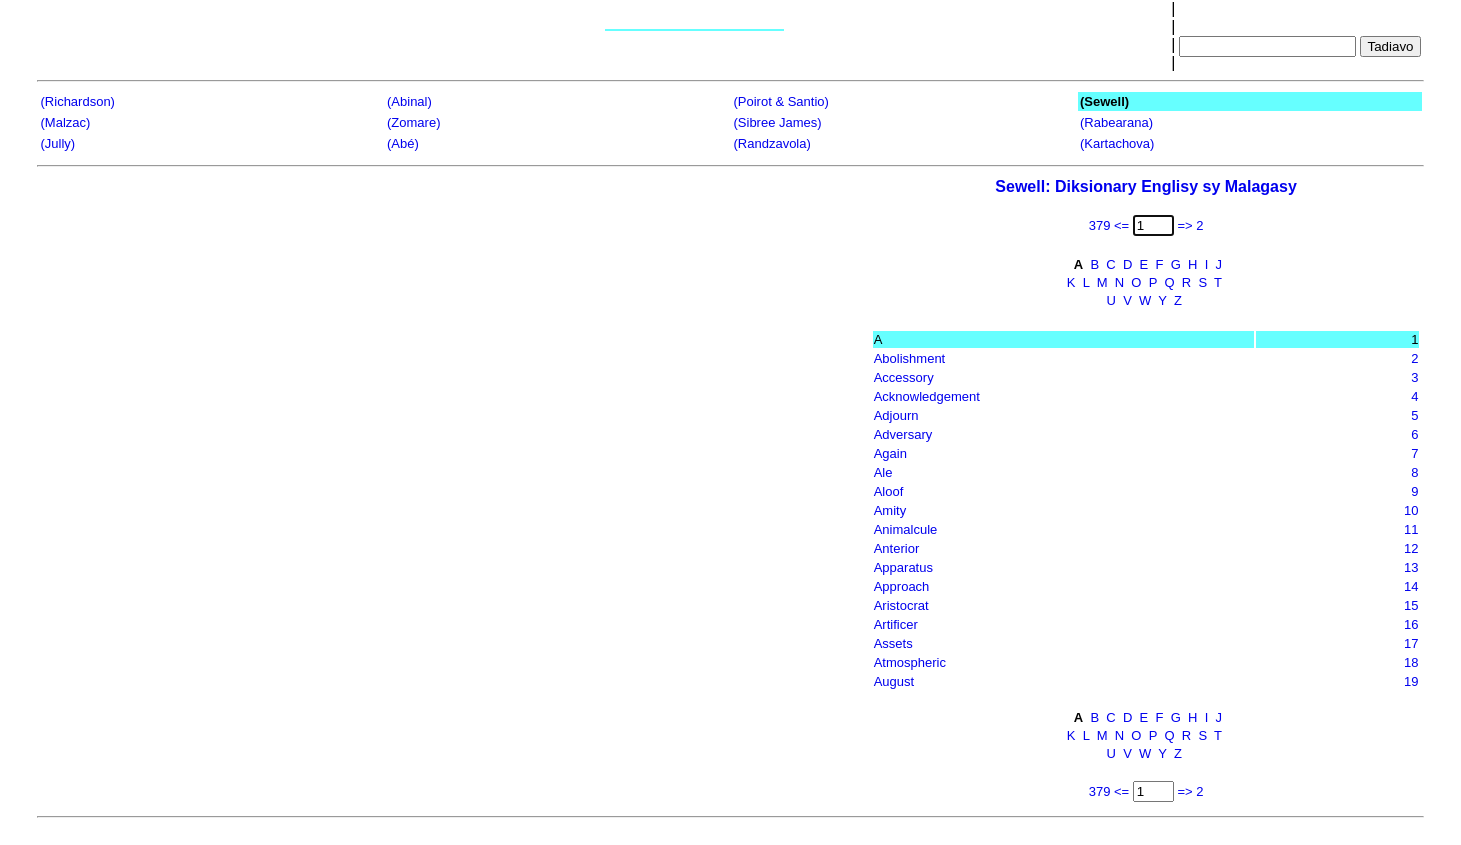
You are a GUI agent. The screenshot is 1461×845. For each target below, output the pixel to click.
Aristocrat (901, 605)
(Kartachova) (1117, 143)
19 (1411, 681)
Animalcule (906, 529)
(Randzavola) (772, 143)
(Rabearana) (1116, 122)
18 (1411, 662)
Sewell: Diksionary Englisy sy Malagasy (1145, 186)
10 (1411, 510)
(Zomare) (413, 122)
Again (890, 453)
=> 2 (1190, 225)
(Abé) (403, 143)
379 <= (1109, 225)
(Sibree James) (778, 122)
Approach (902, 586)
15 (1411, 605)
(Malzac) (66, 122)
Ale (883, 472)
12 (1411, 548)
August (894, 681)
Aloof (889, 491)
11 (1411, 529)
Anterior (897, 548)
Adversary (903, 434)
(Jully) (58, 143)
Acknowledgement (927, 396)
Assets (893, 643)
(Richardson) (78, 101)
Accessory (904, 377)
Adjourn (896, 415)
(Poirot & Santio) (781, 101)
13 (1411, 567)
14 (1411, 586)
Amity (890, 510)
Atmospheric (910, 662)
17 (1411, 643)
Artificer (896, 624)
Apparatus (903, 567)
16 (1411, 624)
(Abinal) (409, 101)
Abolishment (910, 358)
